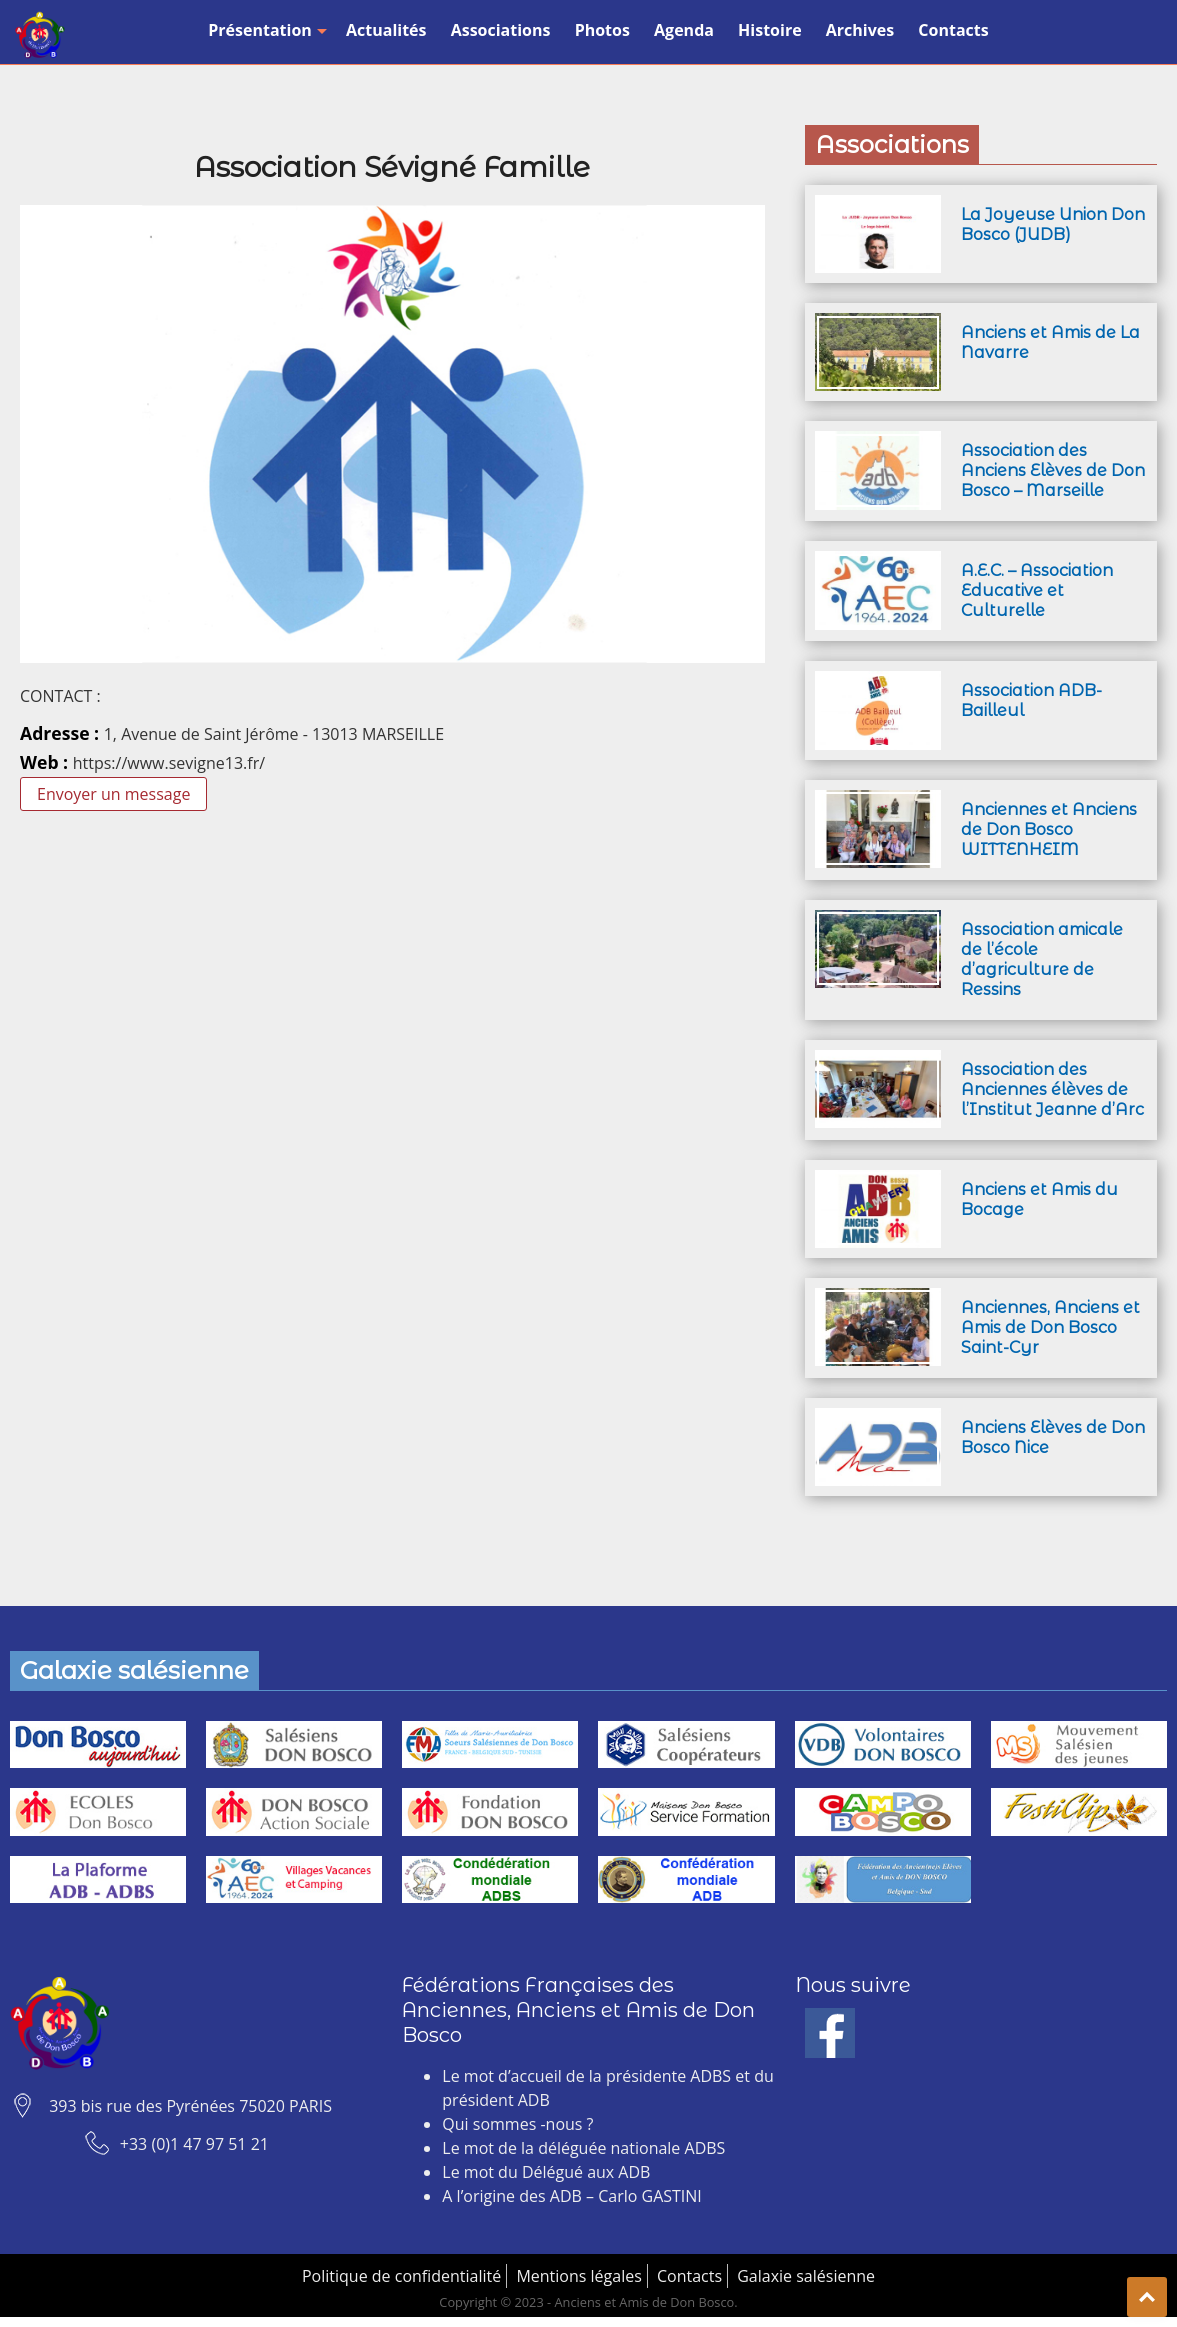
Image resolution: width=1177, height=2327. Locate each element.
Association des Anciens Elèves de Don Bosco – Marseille (1053, 470)
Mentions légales (578, 2276)
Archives (860, 30)
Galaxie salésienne (806, 2276)
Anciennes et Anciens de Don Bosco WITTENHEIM (1049, 829)
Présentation (265, 30)
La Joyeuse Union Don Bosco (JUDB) (1053, 224)
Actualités (386, 30)
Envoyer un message (113, 794)
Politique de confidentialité (401, 2276)
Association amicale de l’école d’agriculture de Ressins (1042, 959)
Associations (501, 30)
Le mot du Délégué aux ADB (546, 2172)
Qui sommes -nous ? (517, 2124)
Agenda (684, 30)
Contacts (953, 30)
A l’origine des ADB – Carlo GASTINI (571, 2196)
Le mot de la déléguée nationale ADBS (583, 2148)
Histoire (770, 30)
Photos (602, 30)
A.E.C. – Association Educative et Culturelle (1037, 590)
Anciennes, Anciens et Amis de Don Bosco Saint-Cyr (1050, 1327)
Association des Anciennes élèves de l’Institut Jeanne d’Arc (1052, 1089)
